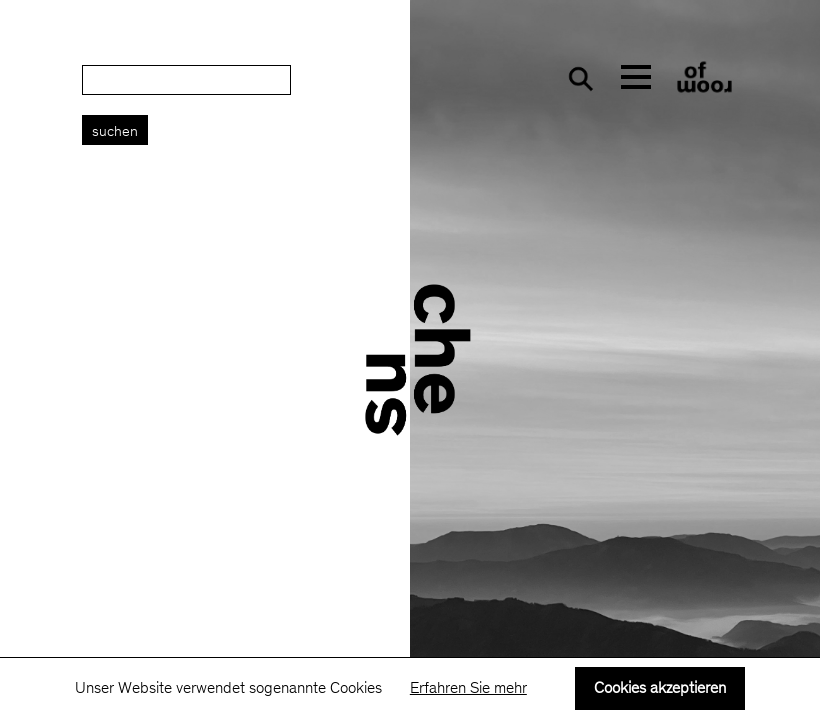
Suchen (115, 132)
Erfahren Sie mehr (468, 689)
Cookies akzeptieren (660, 689)
